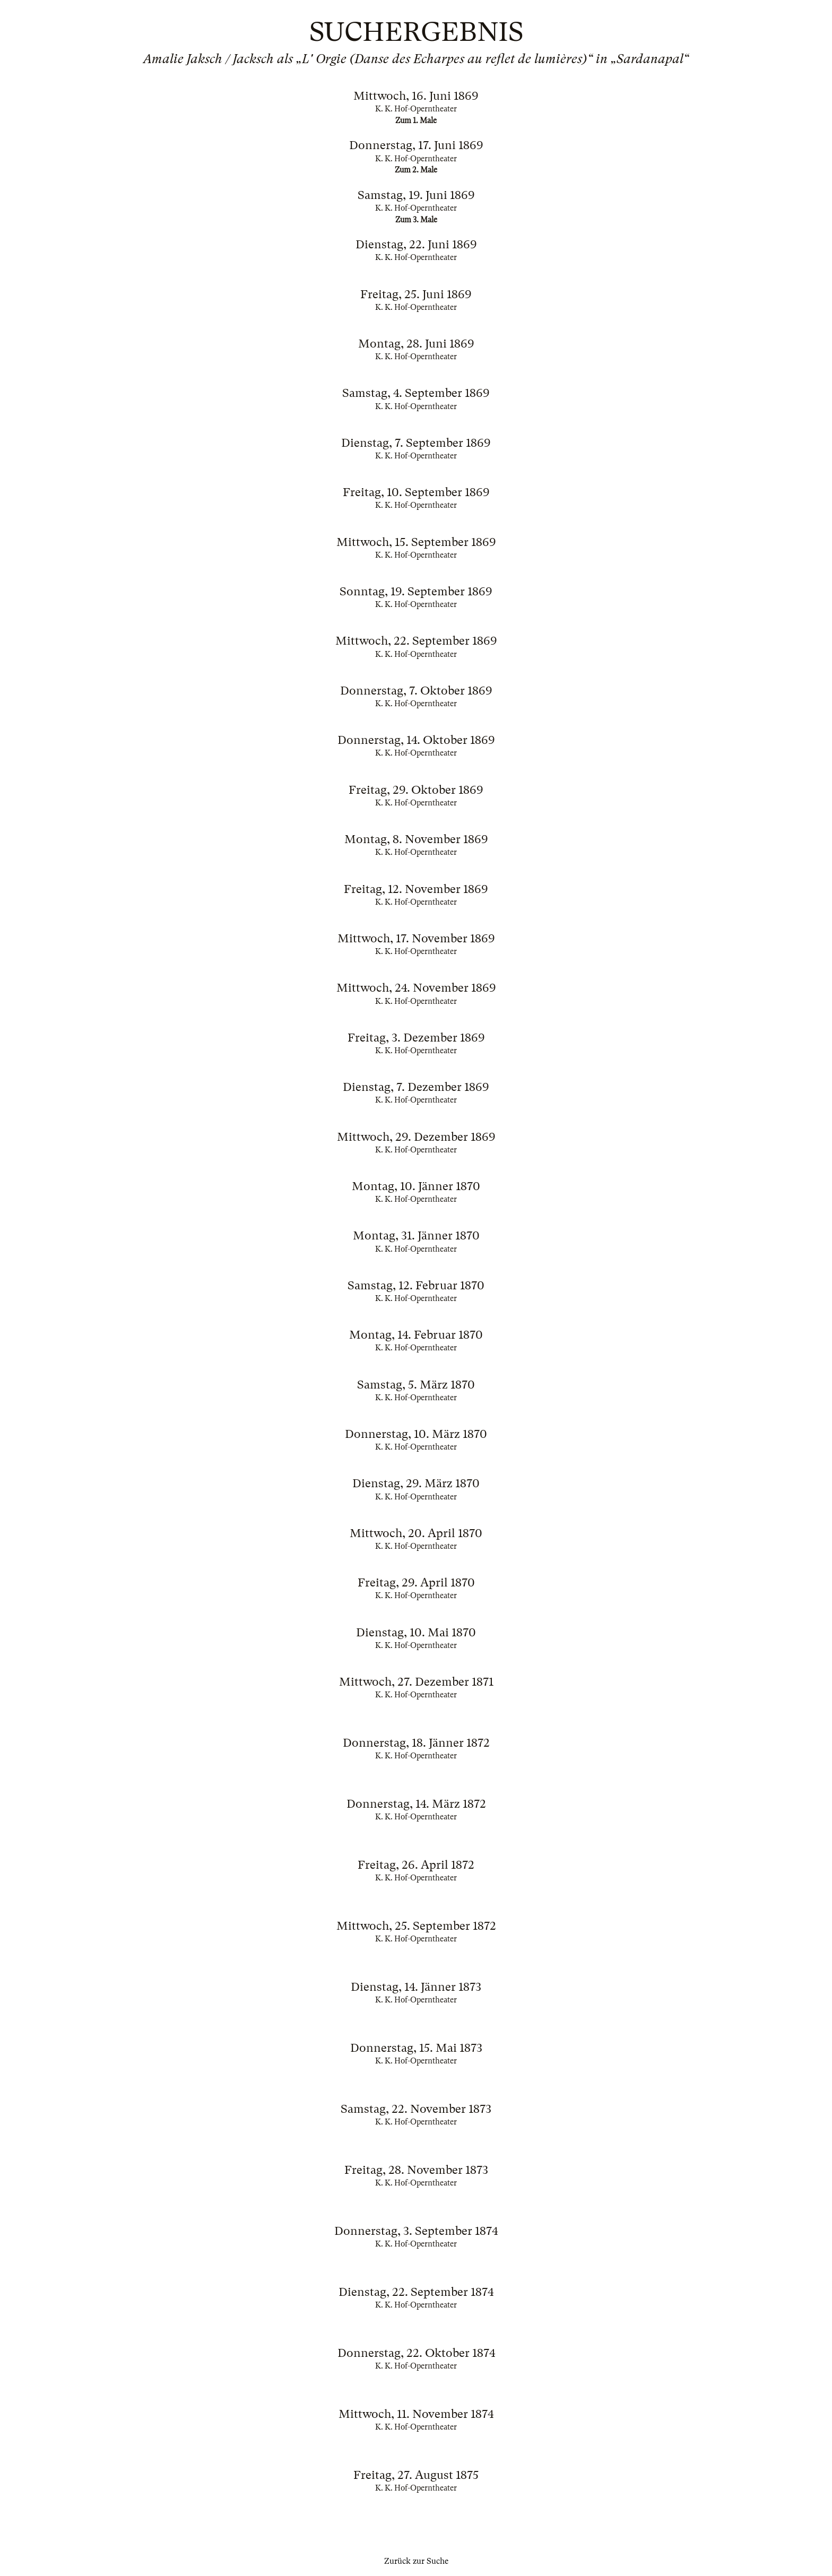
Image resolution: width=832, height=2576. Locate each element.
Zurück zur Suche (416, 2561)
